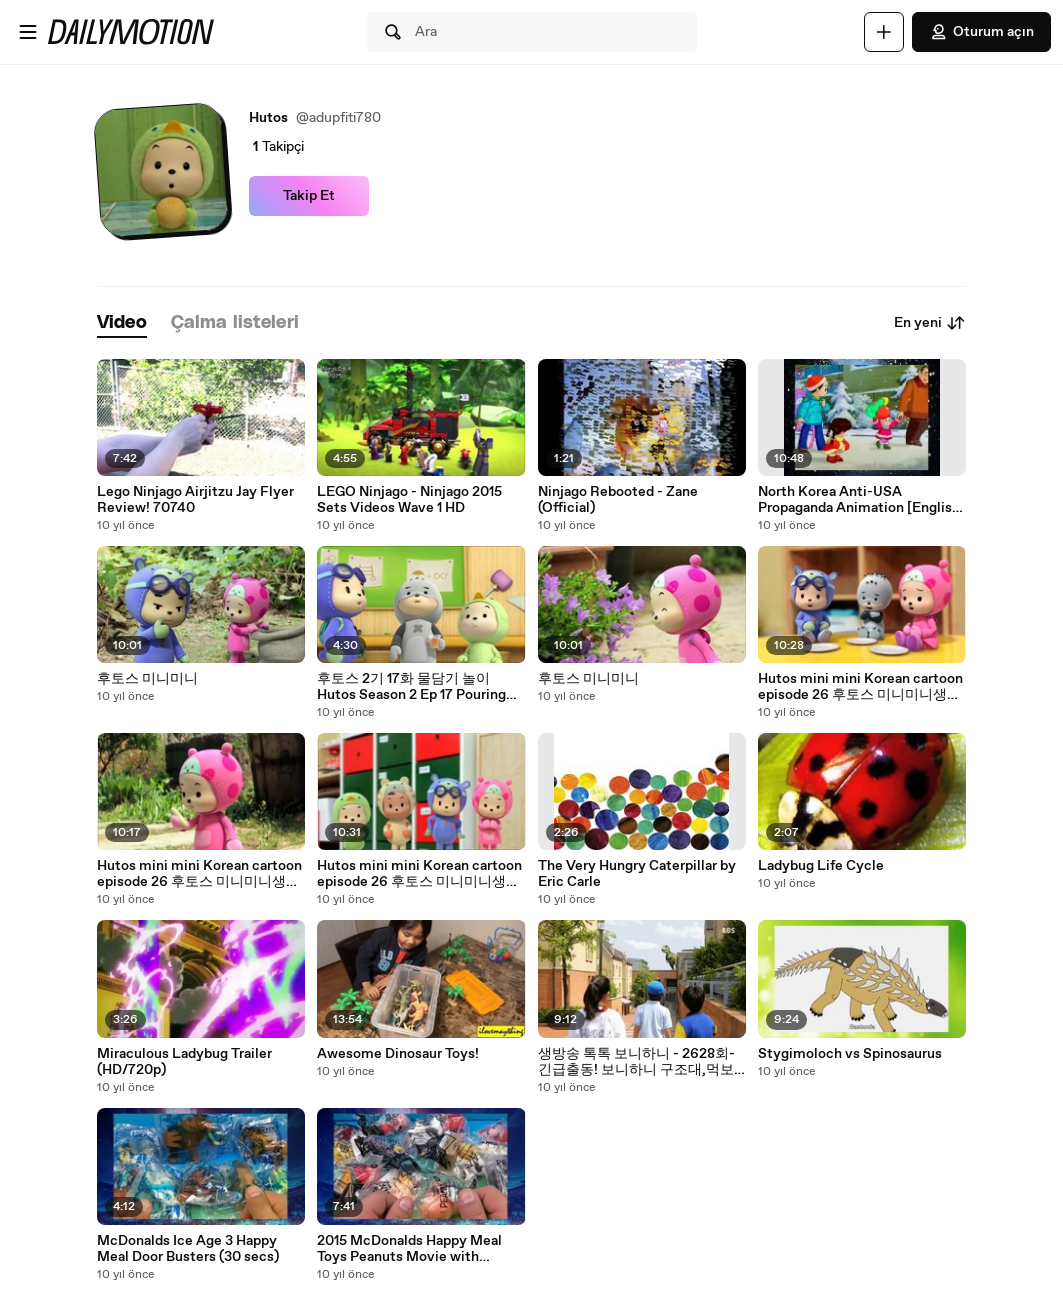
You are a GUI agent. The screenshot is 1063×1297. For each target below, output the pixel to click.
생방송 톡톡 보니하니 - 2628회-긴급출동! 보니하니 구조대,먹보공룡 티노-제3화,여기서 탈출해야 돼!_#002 (641, 1062)
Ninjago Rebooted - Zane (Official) (618, 500)
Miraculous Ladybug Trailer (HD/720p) (184, 1062)
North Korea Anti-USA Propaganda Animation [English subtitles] (859, 500)
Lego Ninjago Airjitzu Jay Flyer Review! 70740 (195, 500)
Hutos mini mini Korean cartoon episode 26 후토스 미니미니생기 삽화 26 (860, 687)
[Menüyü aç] (28, 32)
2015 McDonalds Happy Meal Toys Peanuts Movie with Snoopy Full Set (409, 1249)
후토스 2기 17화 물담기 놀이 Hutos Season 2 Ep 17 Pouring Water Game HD (411, 687)
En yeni (930, 323)
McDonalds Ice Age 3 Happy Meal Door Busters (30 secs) (188, 1249)
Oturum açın (981, 32)
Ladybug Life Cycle (821, 866)
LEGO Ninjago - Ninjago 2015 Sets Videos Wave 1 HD (409, 500)
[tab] (122, 323)
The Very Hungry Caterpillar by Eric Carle (637, 874)
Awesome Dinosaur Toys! (398, 1054)
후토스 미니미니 (147, 679)
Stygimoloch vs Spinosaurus (850, 1054)
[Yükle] (884, 32)
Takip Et (309, 196)
